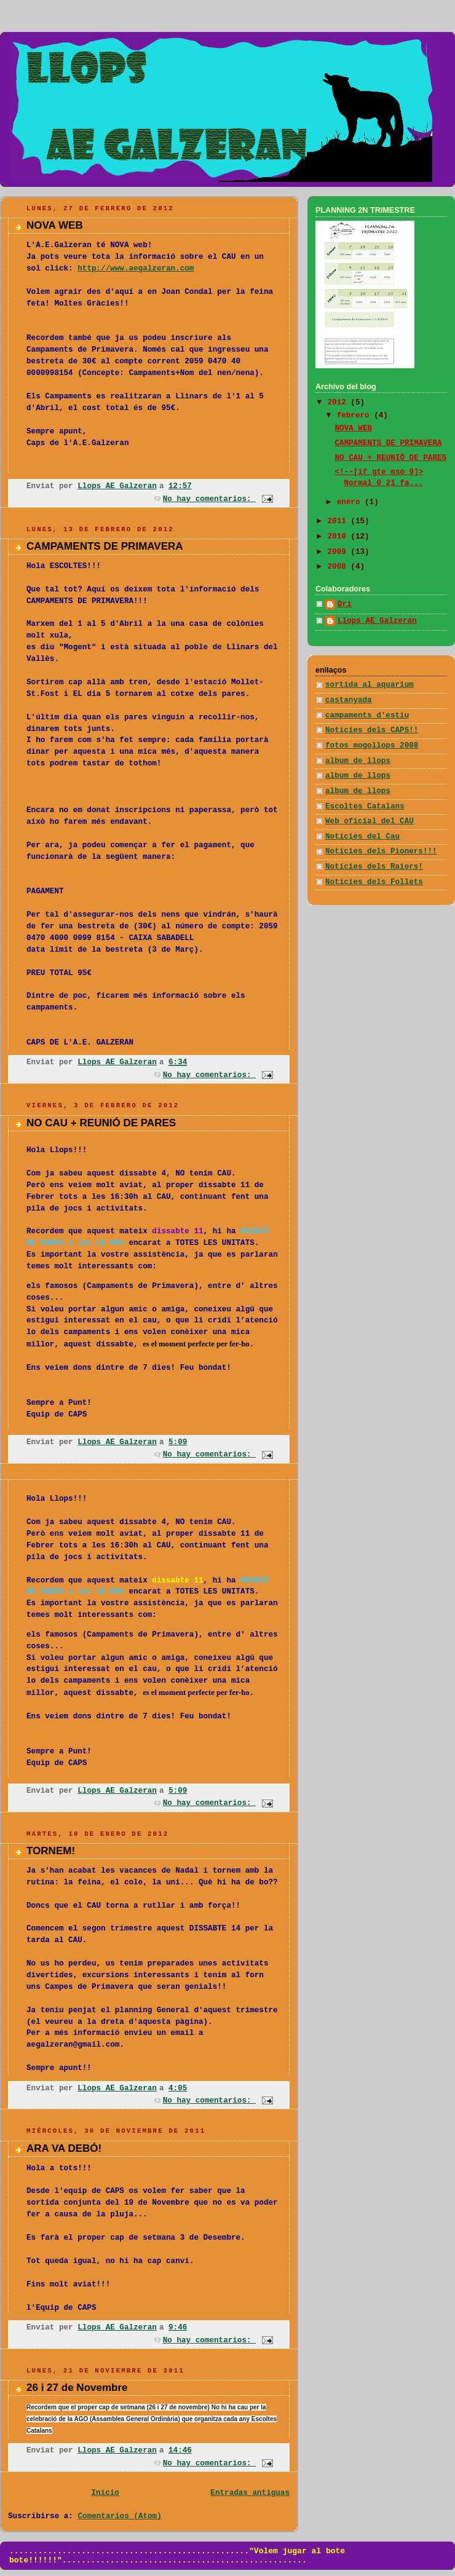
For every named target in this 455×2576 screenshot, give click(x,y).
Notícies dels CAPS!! (371, 730)
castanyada (348, 700)
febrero (355, 415)
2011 (339, 521)
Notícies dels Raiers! (374, 867)
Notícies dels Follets (374, 882)
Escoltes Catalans (365, 806)
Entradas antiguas (250, 2493)
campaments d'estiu (367, 715)
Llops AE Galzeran (377, 621)
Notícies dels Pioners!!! (381, 851)
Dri (345, 604)
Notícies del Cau (362, 836)
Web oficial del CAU (369, 821)
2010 (339, 536)
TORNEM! (50, 1851)
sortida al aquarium (369, 685)
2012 (339, 402)
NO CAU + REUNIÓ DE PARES (101, 1123)
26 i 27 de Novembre (77, 2387)
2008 (339, 567)
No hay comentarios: (209, 499)
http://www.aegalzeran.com (135, 268)
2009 (339, 552)
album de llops (357, 761)
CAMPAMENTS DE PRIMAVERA (104, 546)
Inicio (105, 2493)
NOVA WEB (54, 225)
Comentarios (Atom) (120, 2516)
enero (351, 502)
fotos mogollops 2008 (371, 745)
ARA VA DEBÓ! (63, 2148)
